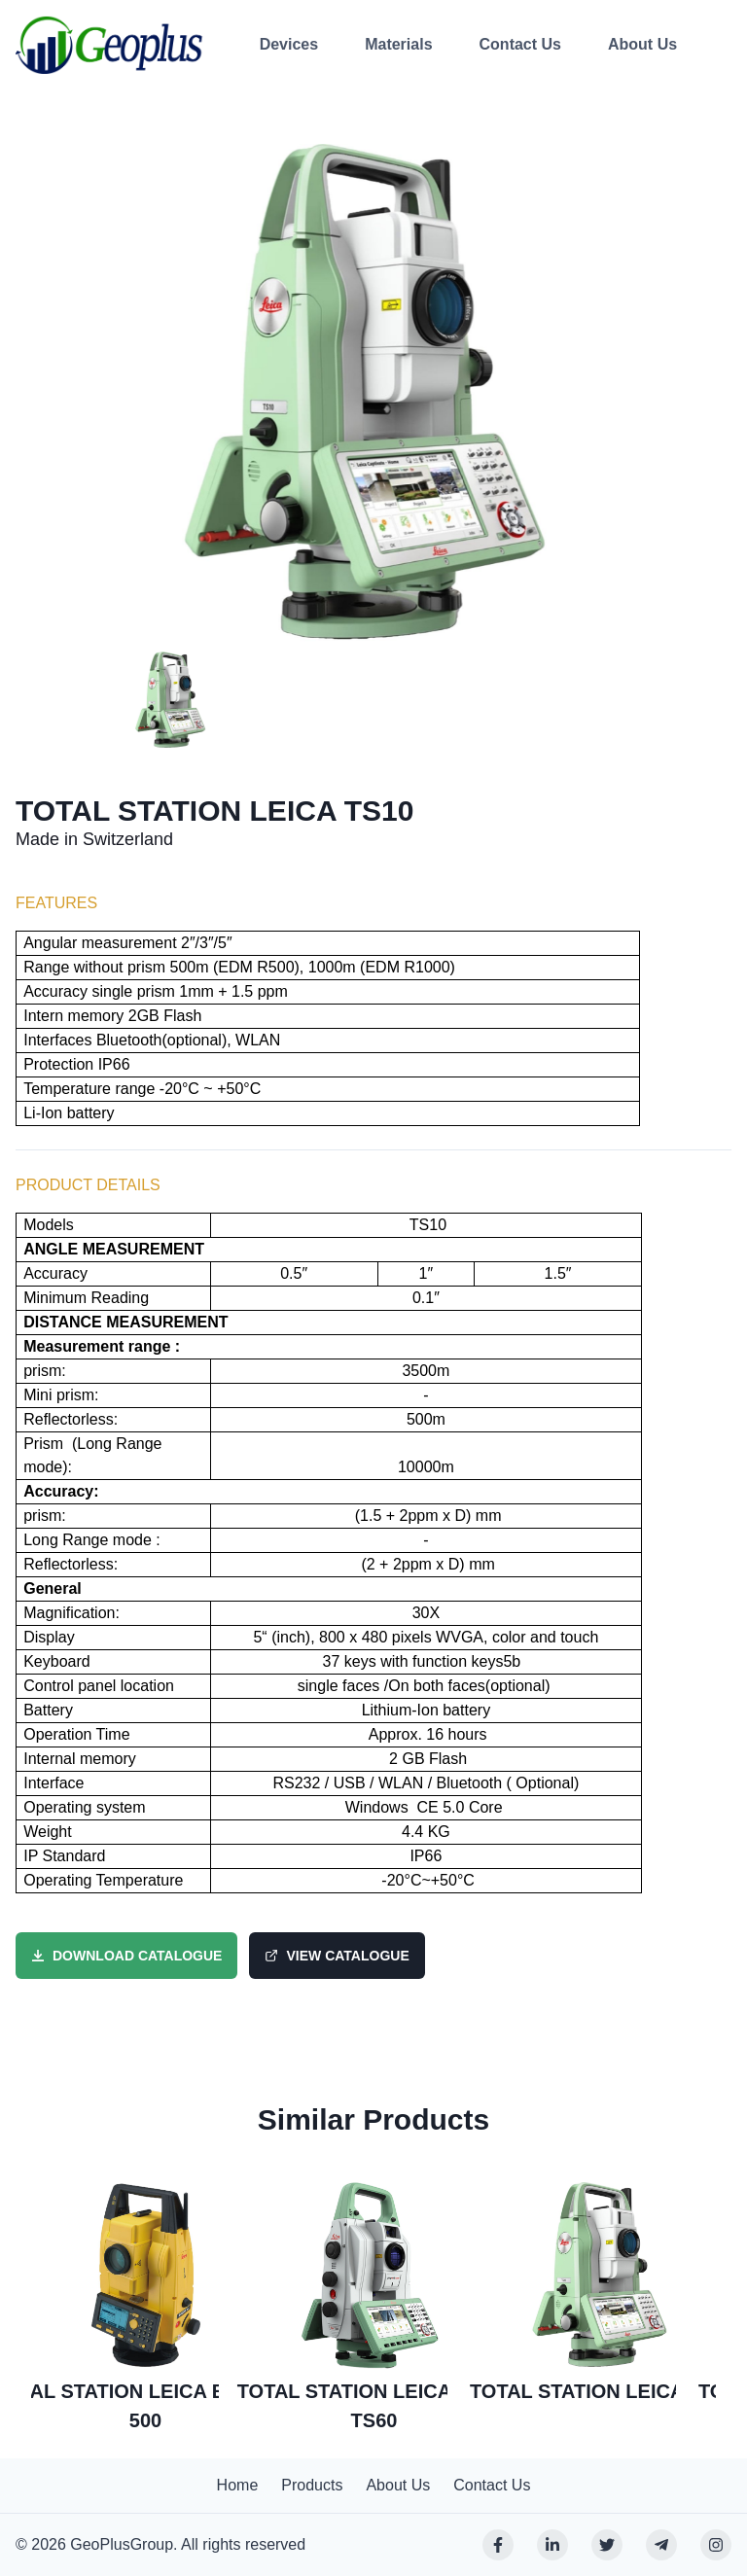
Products (311, 2485)
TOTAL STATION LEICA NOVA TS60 (374, 2406)
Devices (289, 44)
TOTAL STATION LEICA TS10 (602, 2391)
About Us (642, 44)
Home (238, 2485)
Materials (398, 44)
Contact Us (520, 44)
